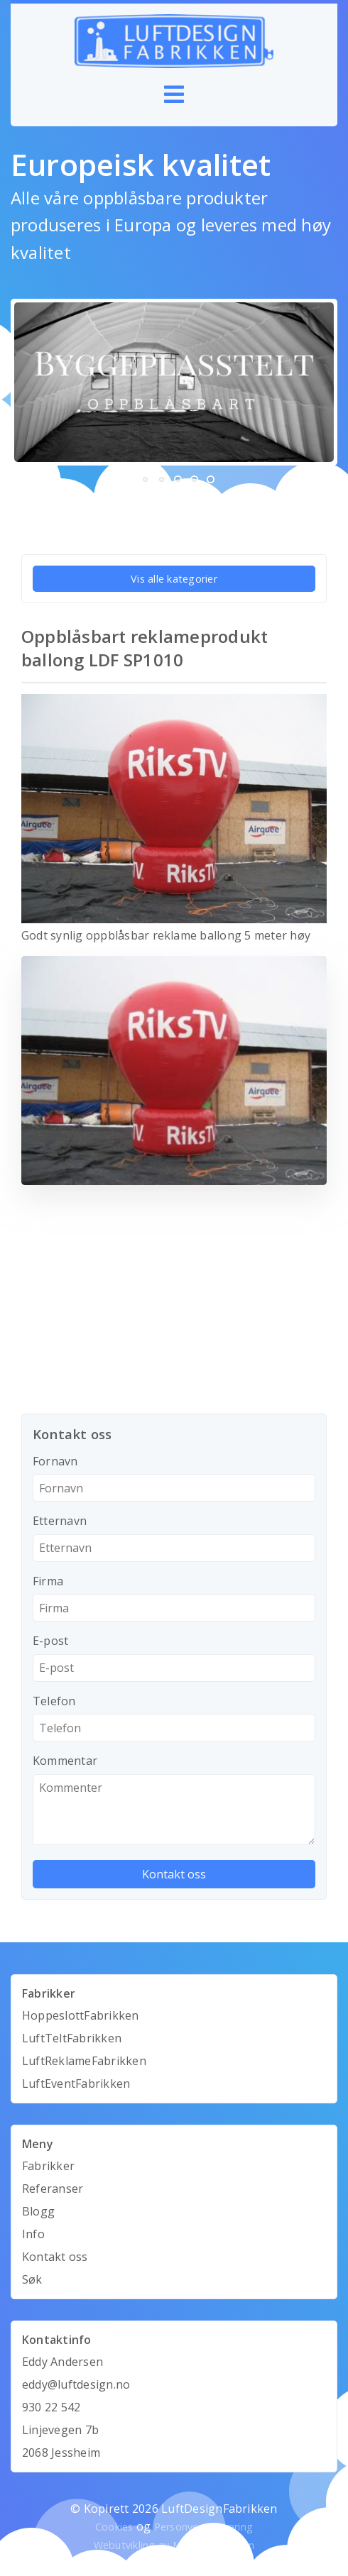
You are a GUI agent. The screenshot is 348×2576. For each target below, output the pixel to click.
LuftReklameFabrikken (84, 2061)
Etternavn (60, 1521)
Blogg (38, 2211)
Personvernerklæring (204, 2526)
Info (33, 2234)
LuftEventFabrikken (76, 2083)
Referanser (52, 2188)
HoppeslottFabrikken (80, 2015)
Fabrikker (48, 2166)
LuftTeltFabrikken (71, 2038)
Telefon (54, 1701)
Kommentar (65, 1760)
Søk (32, 2279)
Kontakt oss (55, 2256)
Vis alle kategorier (174, 578)
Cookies (114, 2526)
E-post (50, 1640)
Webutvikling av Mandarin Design (174, 2545)
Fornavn (55, 1461)
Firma (48, 1581)
